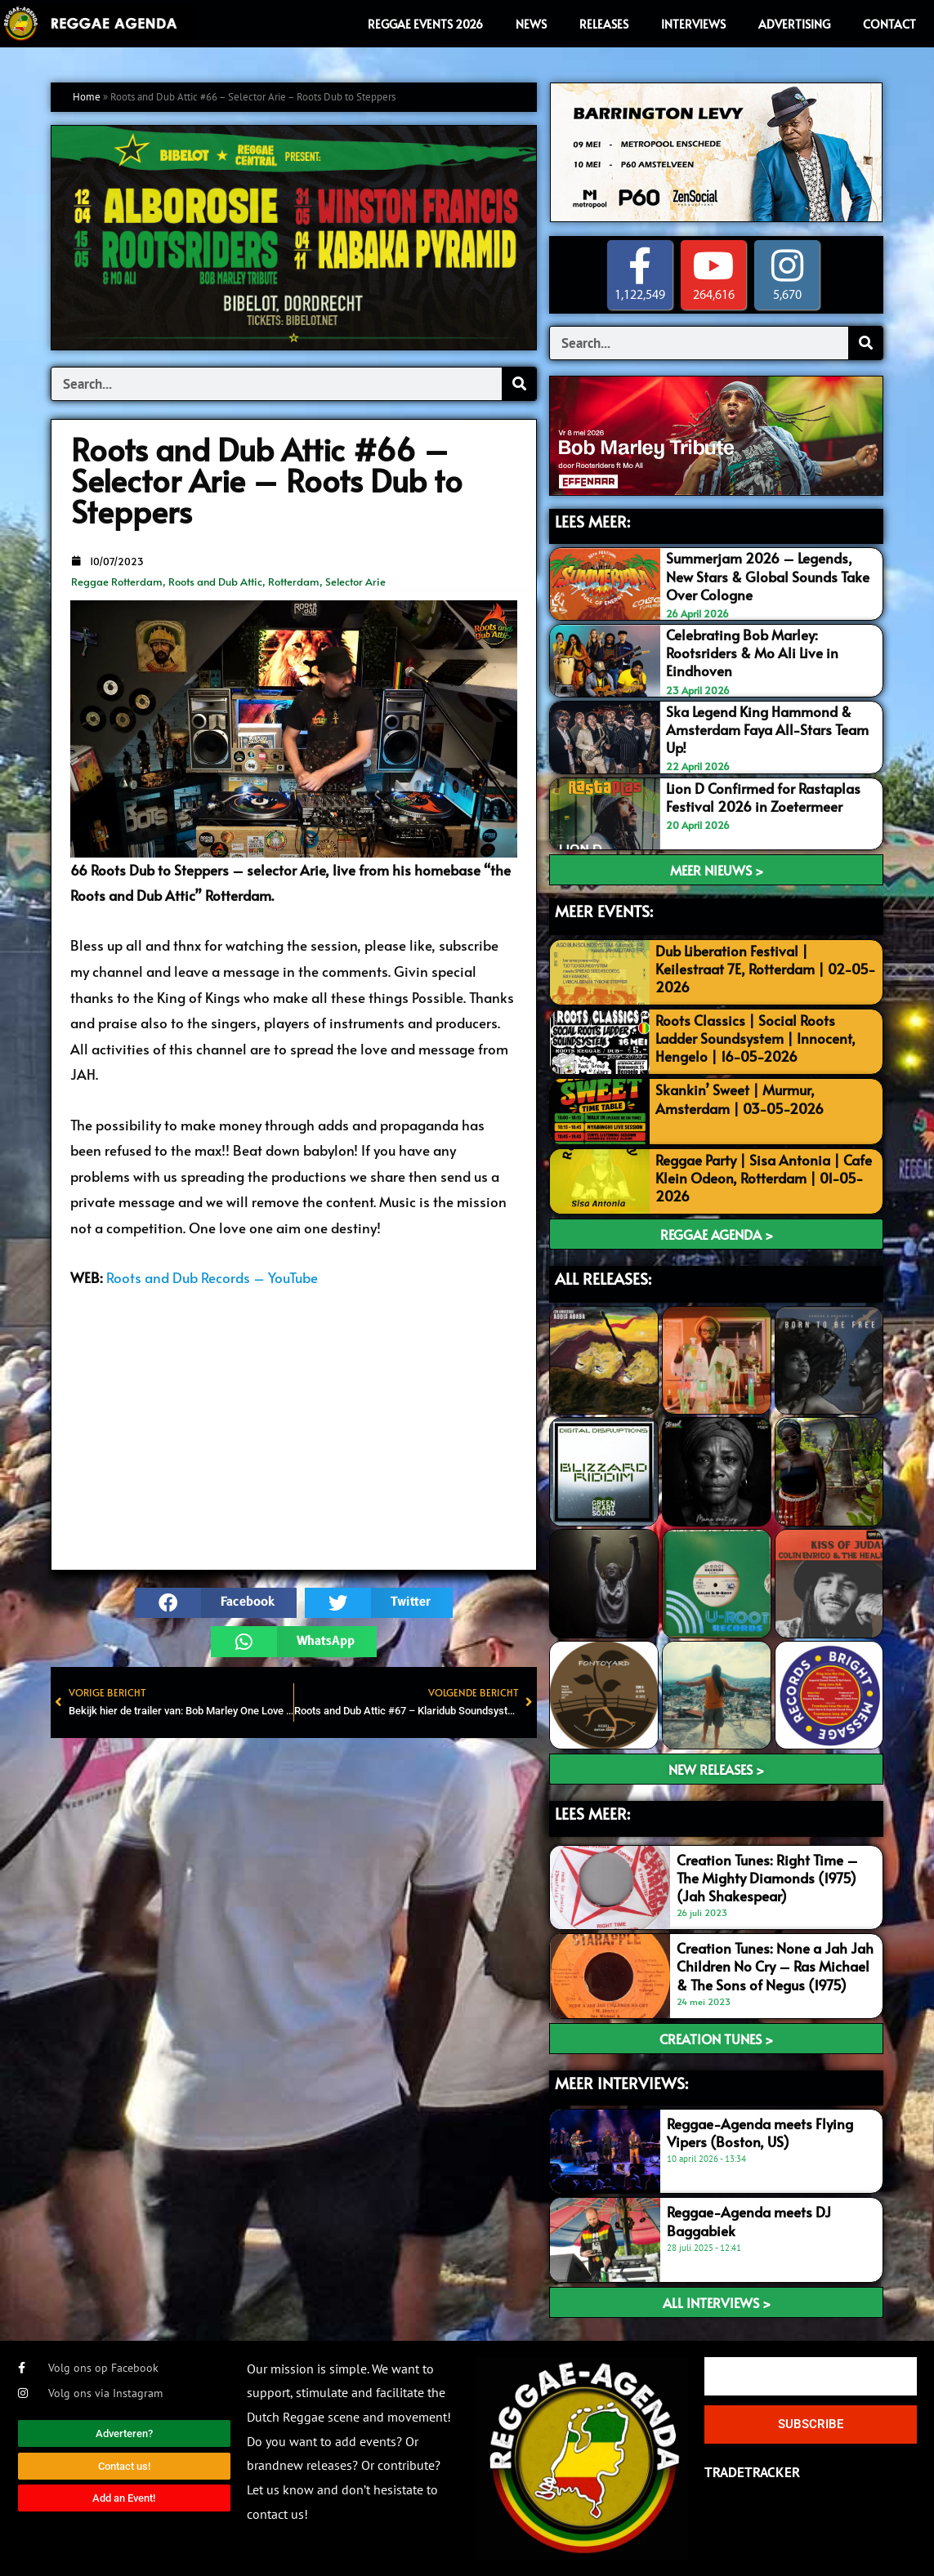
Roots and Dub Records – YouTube (212, 1277)
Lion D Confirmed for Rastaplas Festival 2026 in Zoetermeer (763, 797)
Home (87, 97)
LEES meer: (592, 1813)
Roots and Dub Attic (215, 581)
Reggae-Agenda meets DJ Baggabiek (749, 2221)
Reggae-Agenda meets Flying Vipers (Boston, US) (760, 2132)
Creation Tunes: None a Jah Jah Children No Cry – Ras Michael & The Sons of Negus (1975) (775, 1966)
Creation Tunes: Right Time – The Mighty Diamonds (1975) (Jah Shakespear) (767, 1877)
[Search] (519, 384)
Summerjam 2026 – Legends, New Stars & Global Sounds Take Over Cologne (767, 576)
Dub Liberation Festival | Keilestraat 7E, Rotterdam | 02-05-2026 (765, 968)
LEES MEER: (592, 521)
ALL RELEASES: (603, 1278)
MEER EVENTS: (604, 910)
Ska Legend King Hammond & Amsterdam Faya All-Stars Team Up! (767, 729)
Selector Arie (355, 581)
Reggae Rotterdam (117, 581)
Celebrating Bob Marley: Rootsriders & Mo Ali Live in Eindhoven (752, 652)
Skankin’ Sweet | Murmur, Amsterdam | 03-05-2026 (739, 1098)
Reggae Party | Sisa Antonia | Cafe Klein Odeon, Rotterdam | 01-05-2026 (763, 1178)
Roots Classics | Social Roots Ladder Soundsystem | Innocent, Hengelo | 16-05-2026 (755, 1038)
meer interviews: (621, 2082)
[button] (216, 1603)
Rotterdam (294, 581)
